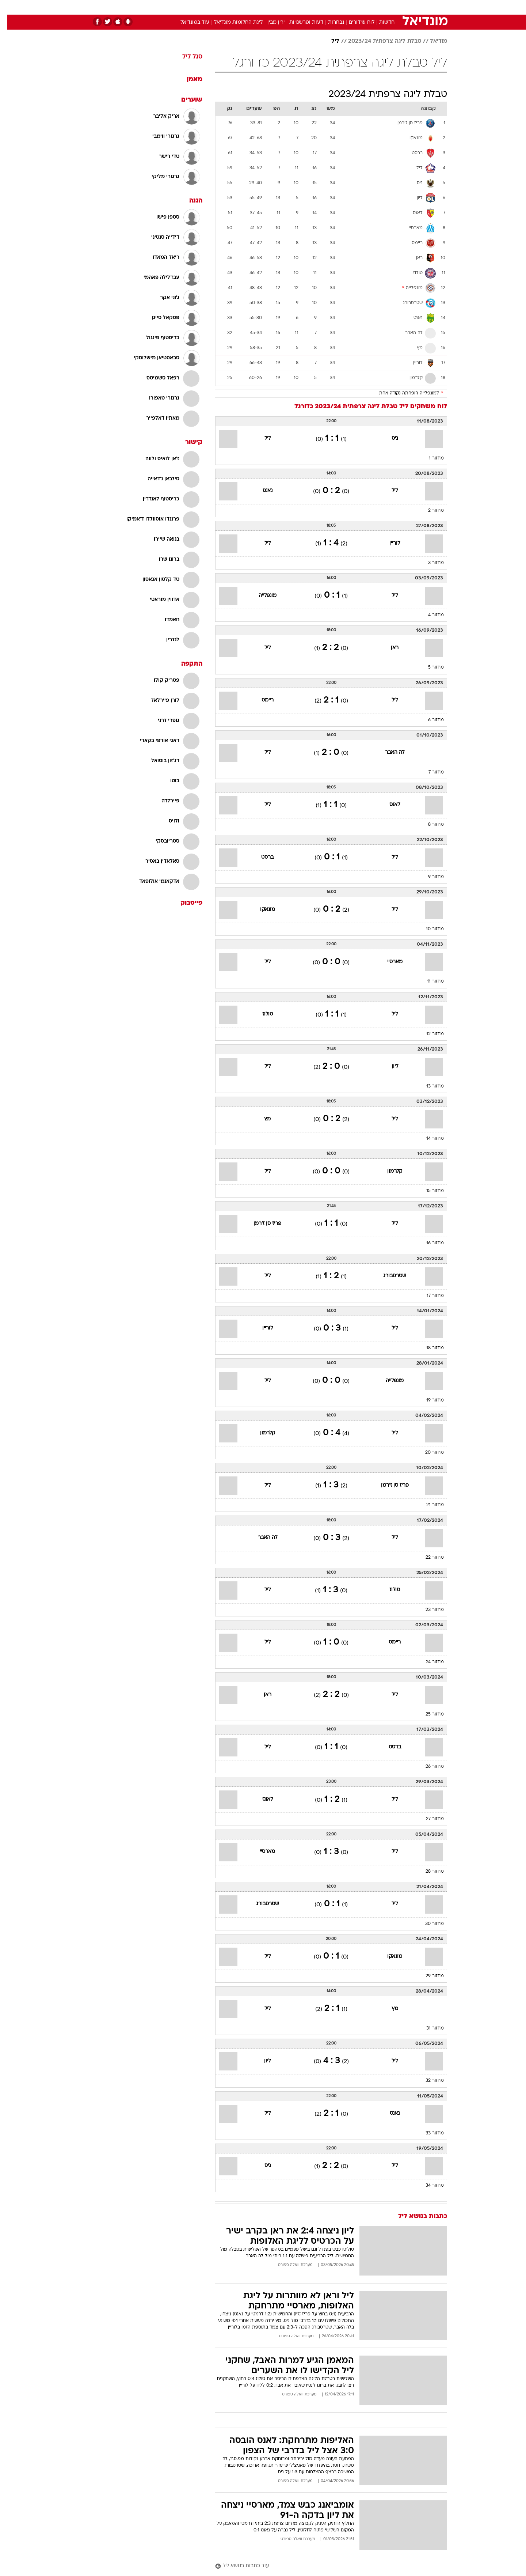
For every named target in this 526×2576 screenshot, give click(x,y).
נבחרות (329, 22)
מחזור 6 (429, 720)
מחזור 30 (427, 1924)
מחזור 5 (429, 667)
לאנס (387, 804)
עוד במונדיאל (188, 22)
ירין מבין (269, 22)
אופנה (179, 7)
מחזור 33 (428, 2133)
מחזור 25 (428, 1714)
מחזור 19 (428, 1400)
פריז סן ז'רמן (260, 1223)
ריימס (261, 700)
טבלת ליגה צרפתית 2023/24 (377, 41)
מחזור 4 (429, 615)
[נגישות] (10, 7)
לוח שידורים (354, 22)
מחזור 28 (428, 1871)
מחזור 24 (428, 1662)
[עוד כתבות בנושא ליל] (324, 2566)
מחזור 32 (428, 2080)
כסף (300, 7)
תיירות (233, 7)
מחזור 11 (428, 981)
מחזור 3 (429, 563)
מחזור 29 (428, 1976)
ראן (388, 648)
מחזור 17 (428, 1296)
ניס (388, 438)
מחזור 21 (428, 1505)
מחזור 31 (428, 2028)
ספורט (367, 7)
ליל (328, 41)
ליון (388, 1066)
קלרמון (387, 1171)
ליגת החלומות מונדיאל (231, 22)
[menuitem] (388, 7)
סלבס (320, 7)
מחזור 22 (428, 1557)
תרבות (343, 7)
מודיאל (431, 41)
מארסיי (388, 962)
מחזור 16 (428, 1243)
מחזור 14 (428, 1138)
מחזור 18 (428, 1348)
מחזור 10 (428, 929)
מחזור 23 (428, 1610)
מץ (260, 1119)
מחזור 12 (428, 1034)
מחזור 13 (428, 1086)
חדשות (392, 7)
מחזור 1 (429, 458)
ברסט (260, 857)
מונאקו (260, 909)
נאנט (261, 490)
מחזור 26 (428, 1766)
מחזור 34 (428, 2185)
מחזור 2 (429, 510)
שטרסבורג (387, 1276)
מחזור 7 (429, 772)
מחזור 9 (429, 877)
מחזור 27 (428, 1819)
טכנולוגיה (206, 7)
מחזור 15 (428, 1191)
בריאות (258, 7)
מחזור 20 (427, 1452)
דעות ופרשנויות (299, 22)
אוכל (281, 7)
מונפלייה (261, 595)
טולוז (260, 1014)
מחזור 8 (429, 824)
